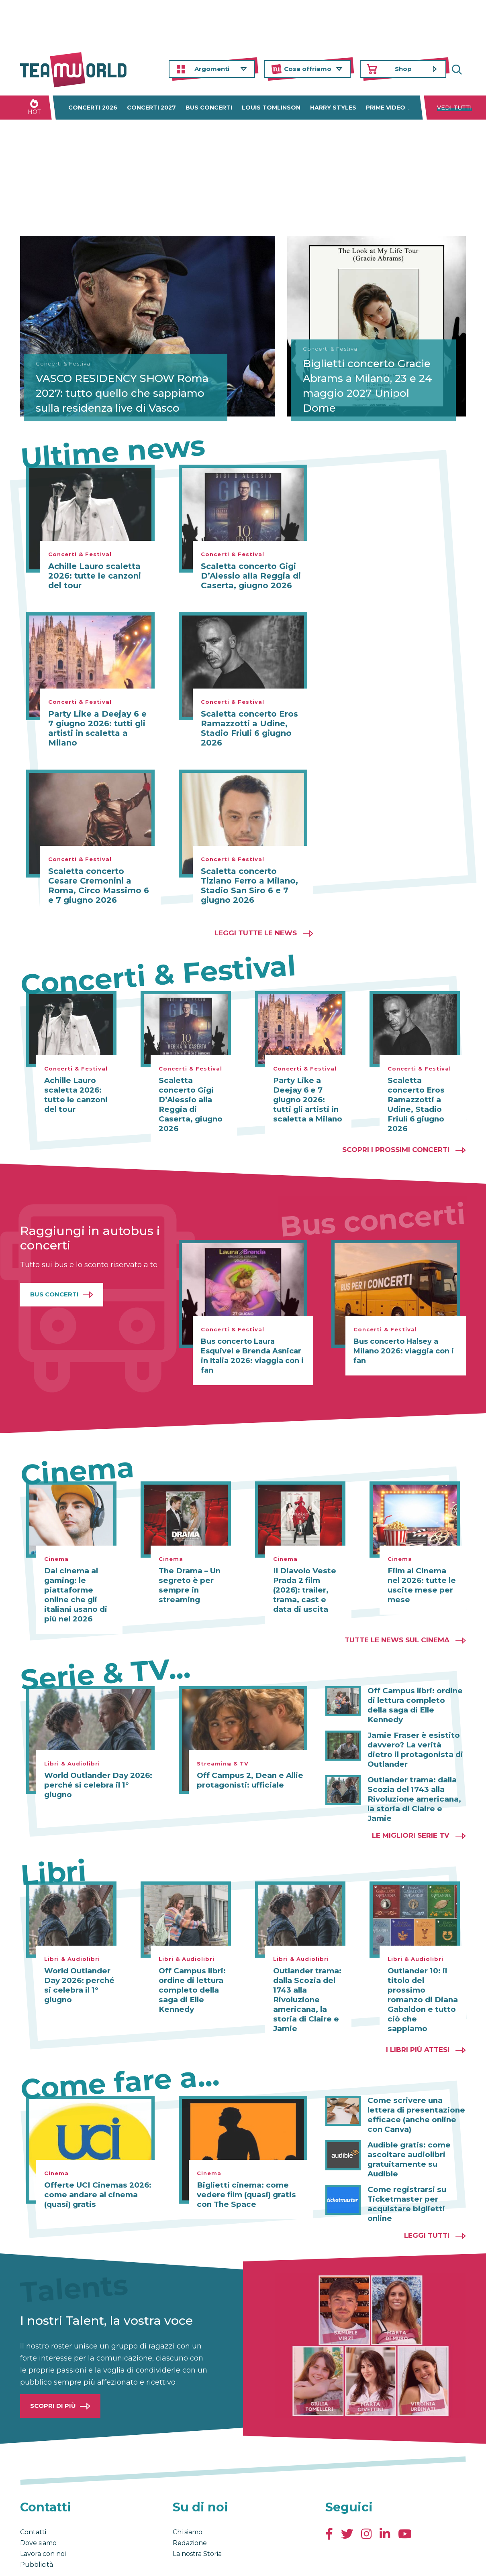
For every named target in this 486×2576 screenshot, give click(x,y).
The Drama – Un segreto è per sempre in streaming (188, 1576)
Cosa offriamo (307, 69)
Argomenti (211, 69)
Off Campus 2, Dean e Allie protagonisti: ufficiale (248, 1770)
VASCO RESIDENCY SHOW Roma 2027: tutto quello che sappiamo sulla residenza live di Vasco (110, 383)
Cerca (460, 69)
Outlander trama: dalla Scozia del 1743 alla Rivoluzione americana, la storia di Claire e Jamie (416, 1775)
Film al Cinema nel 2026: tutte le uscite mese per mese (422, 1576)
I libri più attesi (417, 2021)
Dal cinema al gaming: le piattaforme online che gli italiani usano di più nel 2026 (74, 1585)
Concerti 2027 (151, 107)
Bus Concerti (54, 1284)
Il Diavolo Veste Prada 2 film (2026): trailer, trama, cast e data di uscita (307, 1580)
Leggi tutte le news (255, 933)
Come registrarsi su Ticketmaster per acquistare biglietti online (405, 2165)
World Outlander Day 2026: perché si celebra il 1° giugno (96, 1775)
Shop (403, 69)
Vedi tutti (454, 107)
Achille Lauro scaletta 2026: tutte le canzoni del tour (94, 575)
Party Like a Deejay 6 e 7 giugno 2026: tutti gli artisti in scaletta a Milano (97, 728)
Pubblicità (36, 2526)
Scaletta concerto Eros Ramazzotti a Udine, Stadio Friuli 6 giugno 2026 (249, 728)
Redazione (190, 2504)
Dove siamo (38, 2504)
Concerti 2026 (92, 107)
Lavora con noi (43, 2515)
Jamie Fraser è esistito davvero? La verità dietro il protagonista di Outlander (416, 1730)
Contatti (33, 2493)
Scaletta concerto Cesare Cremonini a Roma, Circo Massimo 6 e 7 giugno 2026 (98, 885)
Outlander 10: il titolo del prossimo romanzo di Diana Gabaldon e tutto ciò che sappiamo (421, 1966)
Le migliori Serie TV (410, 1806)
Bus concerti (209, 107)
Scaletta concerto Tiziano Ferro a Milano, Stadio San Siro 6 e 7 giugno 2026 (249, 885)
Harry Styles (333, 107)
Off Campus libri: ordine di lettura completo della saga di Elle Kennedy (414, 1691)
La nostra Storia (197, 2515)
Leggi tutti (426, 2197)
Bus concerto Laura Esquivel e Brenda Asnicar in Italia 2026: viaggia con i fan (252, 1346)
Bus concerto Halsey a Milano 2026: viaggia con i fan (403, 1341)
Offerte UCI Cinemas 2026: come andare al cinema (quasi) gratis (95, 2166)
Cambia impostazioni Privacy (168, 2561)
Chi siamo (187, 2493)
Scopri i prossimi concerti (395, 1140)
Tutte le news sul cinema (397, 1630)
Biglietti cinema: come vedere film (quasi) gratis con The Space (244, 2166)
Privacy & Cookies (101, 2561)
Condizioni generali (45, 2561)
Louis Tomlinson (271, 107)
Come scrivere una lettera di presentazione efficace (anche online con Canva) (413, 2086)
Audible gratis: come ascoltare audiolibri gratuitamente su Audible (417, 2126)
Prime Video (385, 107)
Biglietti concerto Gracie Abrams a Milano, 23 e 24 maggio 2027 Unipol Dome (371, 383)
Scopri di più (53, 2367)
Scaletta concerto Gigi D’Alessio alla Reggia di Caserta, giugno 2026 (251, 575)
